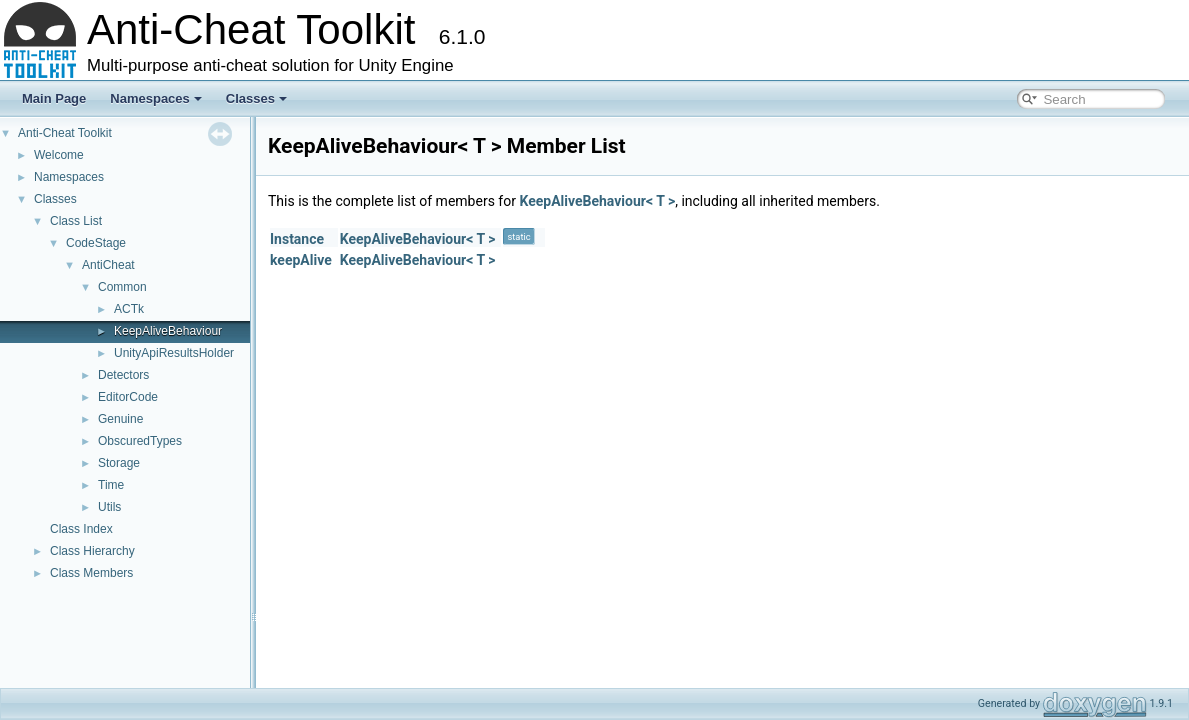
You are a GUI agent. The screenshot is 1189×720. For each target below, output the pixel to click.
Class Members (91, 573)
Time (111, 485)
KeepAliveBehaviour (168, 331)
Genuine (120, 419)
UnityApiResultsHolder (174, 353)
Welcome (59, 155)
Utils (109, 507)
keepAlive (301, 260)
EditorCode (128, 397)
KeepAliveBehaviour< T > (597, 201)
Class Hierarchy (92, 551)
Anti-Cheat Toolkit (65, 133)
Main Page (54, 98)
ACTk (129, 309)
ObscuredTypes (140, 441)
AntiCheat (108, 265)
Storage (119, 463)
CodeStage (96, 243)
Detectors (123, 375)
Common (122, 287)
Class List (76, 221)
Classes (256, 98)
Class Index (81, 529)
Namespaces (156, 98)
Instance (297, 239)
